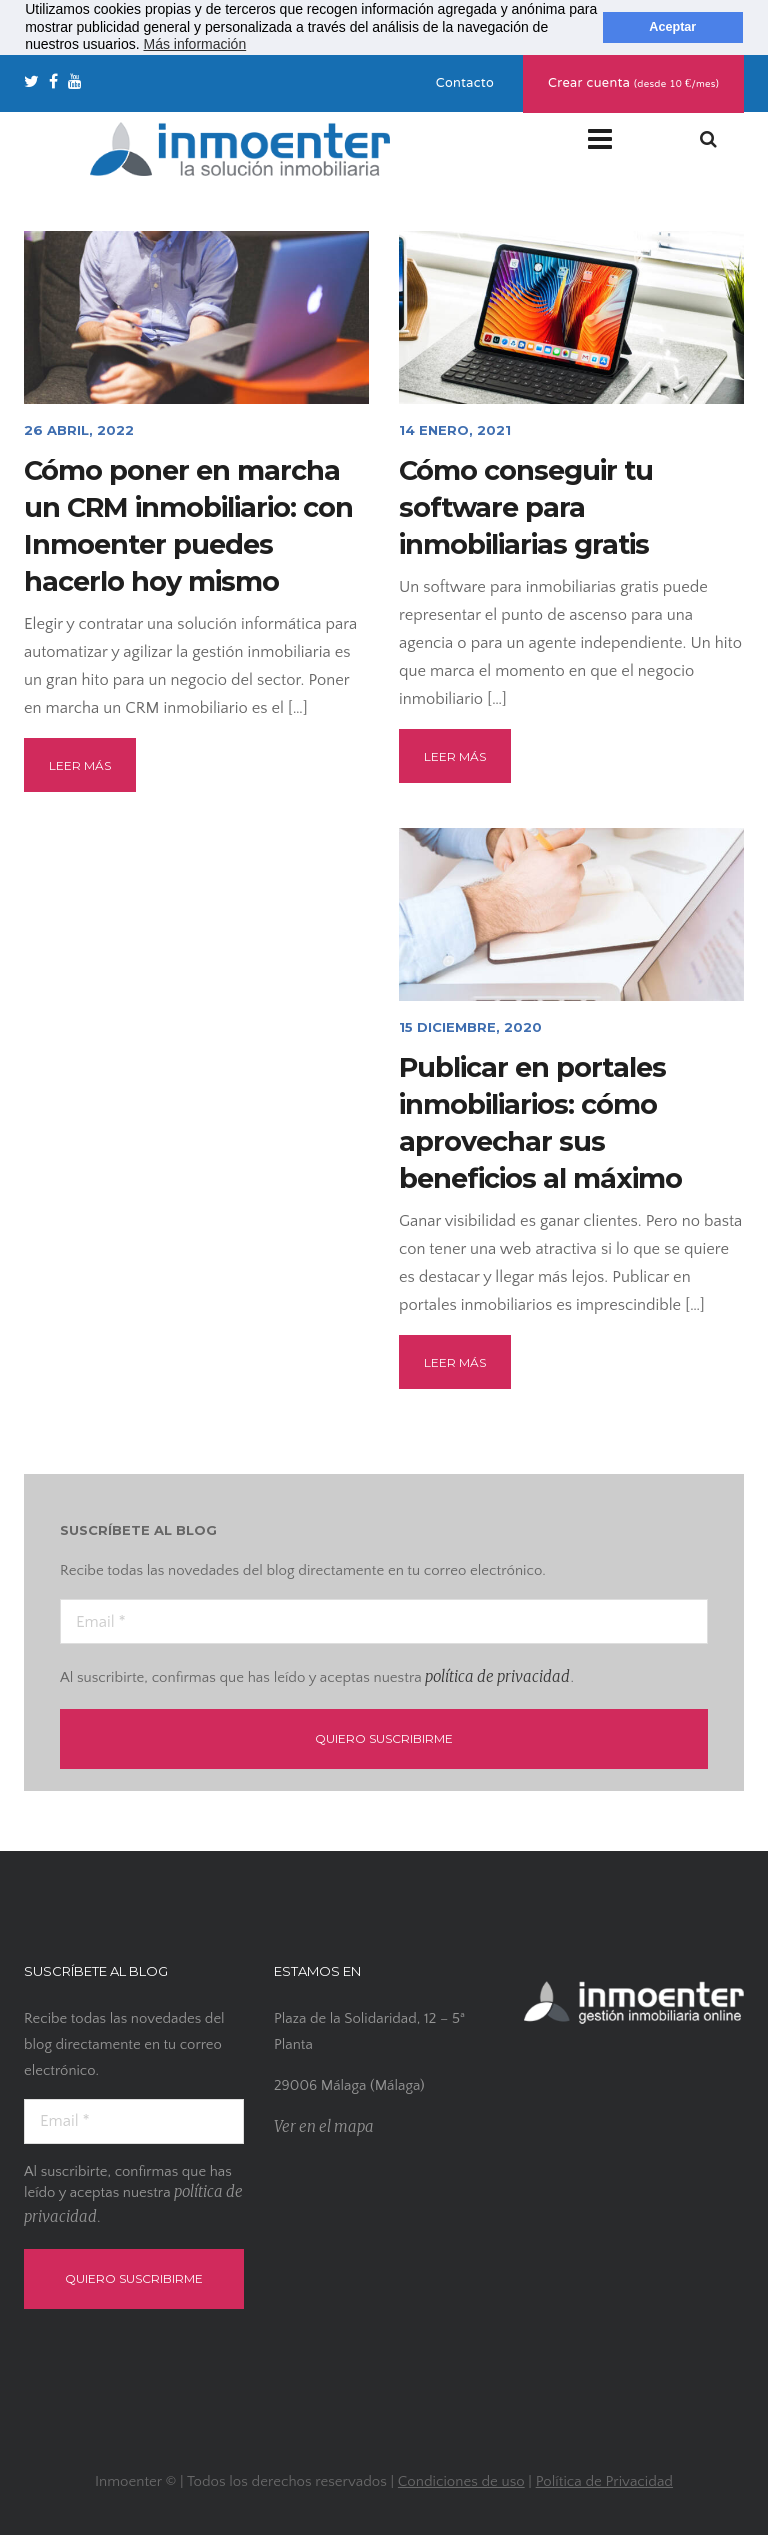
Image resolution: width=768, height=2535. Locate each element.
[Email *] (384, 1621)
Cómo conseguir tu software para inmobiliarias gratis (526, 507)
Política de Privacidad (604, 2481)
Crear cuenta (633, 84)
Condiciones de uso (461, 2481)
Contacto (465, 84)
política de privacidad (497, 1676)
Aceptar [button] (672, 27)
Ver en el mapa (324, 2125)
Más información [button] (194, 44)
